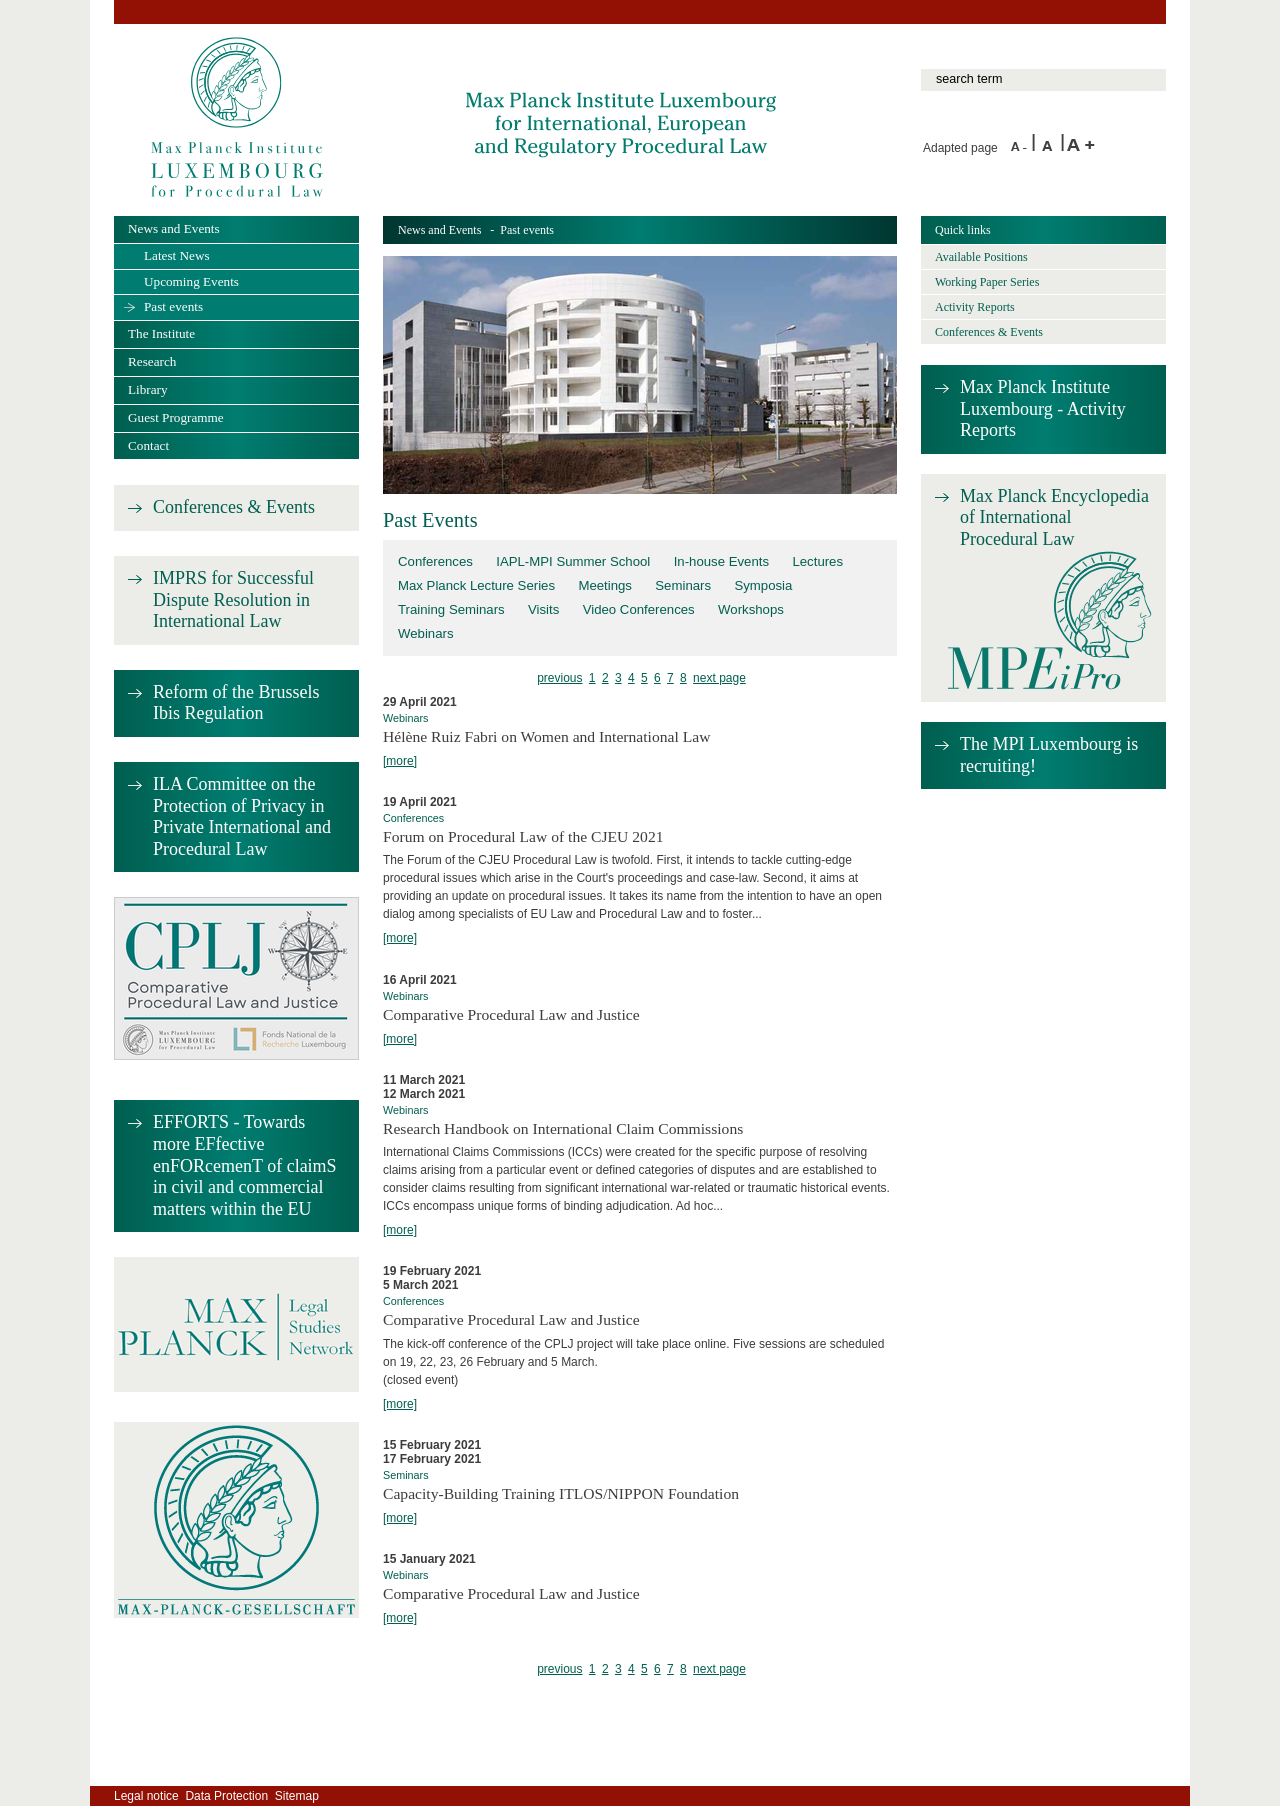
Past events (173, 306)
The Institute (161, 333)
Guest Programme (176, 417)
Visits (543, 609)
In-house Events (721, 561)
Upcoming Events (191, 281)
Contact (148, 445)
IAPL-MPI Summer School (573, 561)
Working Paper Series (987, 282)
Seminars (683, 585)
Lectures (817, 561)
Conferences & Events (234, 507)
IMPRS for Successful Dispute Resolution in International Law (233, 599)
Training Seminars (451, 609)
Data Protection (226, 1796)
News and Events (439, 230)
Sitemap (297, 1796)
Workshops (751, 609)
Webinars (426, 633)
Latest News (177, 255)
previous (559, 678)
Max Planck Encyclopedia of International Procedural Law (1054, 517)
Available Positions (981, 257)
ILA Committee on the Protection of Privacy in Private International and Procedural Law (242, 816)
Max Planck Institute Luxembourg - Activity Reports (1043, 408)
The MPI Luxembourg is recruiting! (1049, 755)
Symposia (763, 585)
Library (148, 389)
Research (152, 361)
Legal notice (146, 1796)
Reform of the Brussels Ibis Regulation (236, 703)
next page (719, 678)
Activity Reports (975, 307)
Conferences (435, 561)
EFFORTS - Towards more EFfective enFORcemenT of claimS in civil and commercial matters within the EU (245, 1165)
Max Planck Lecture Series (476, 585)
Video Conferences (639, 609)
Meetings (605, 585)
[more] (400, 761)
